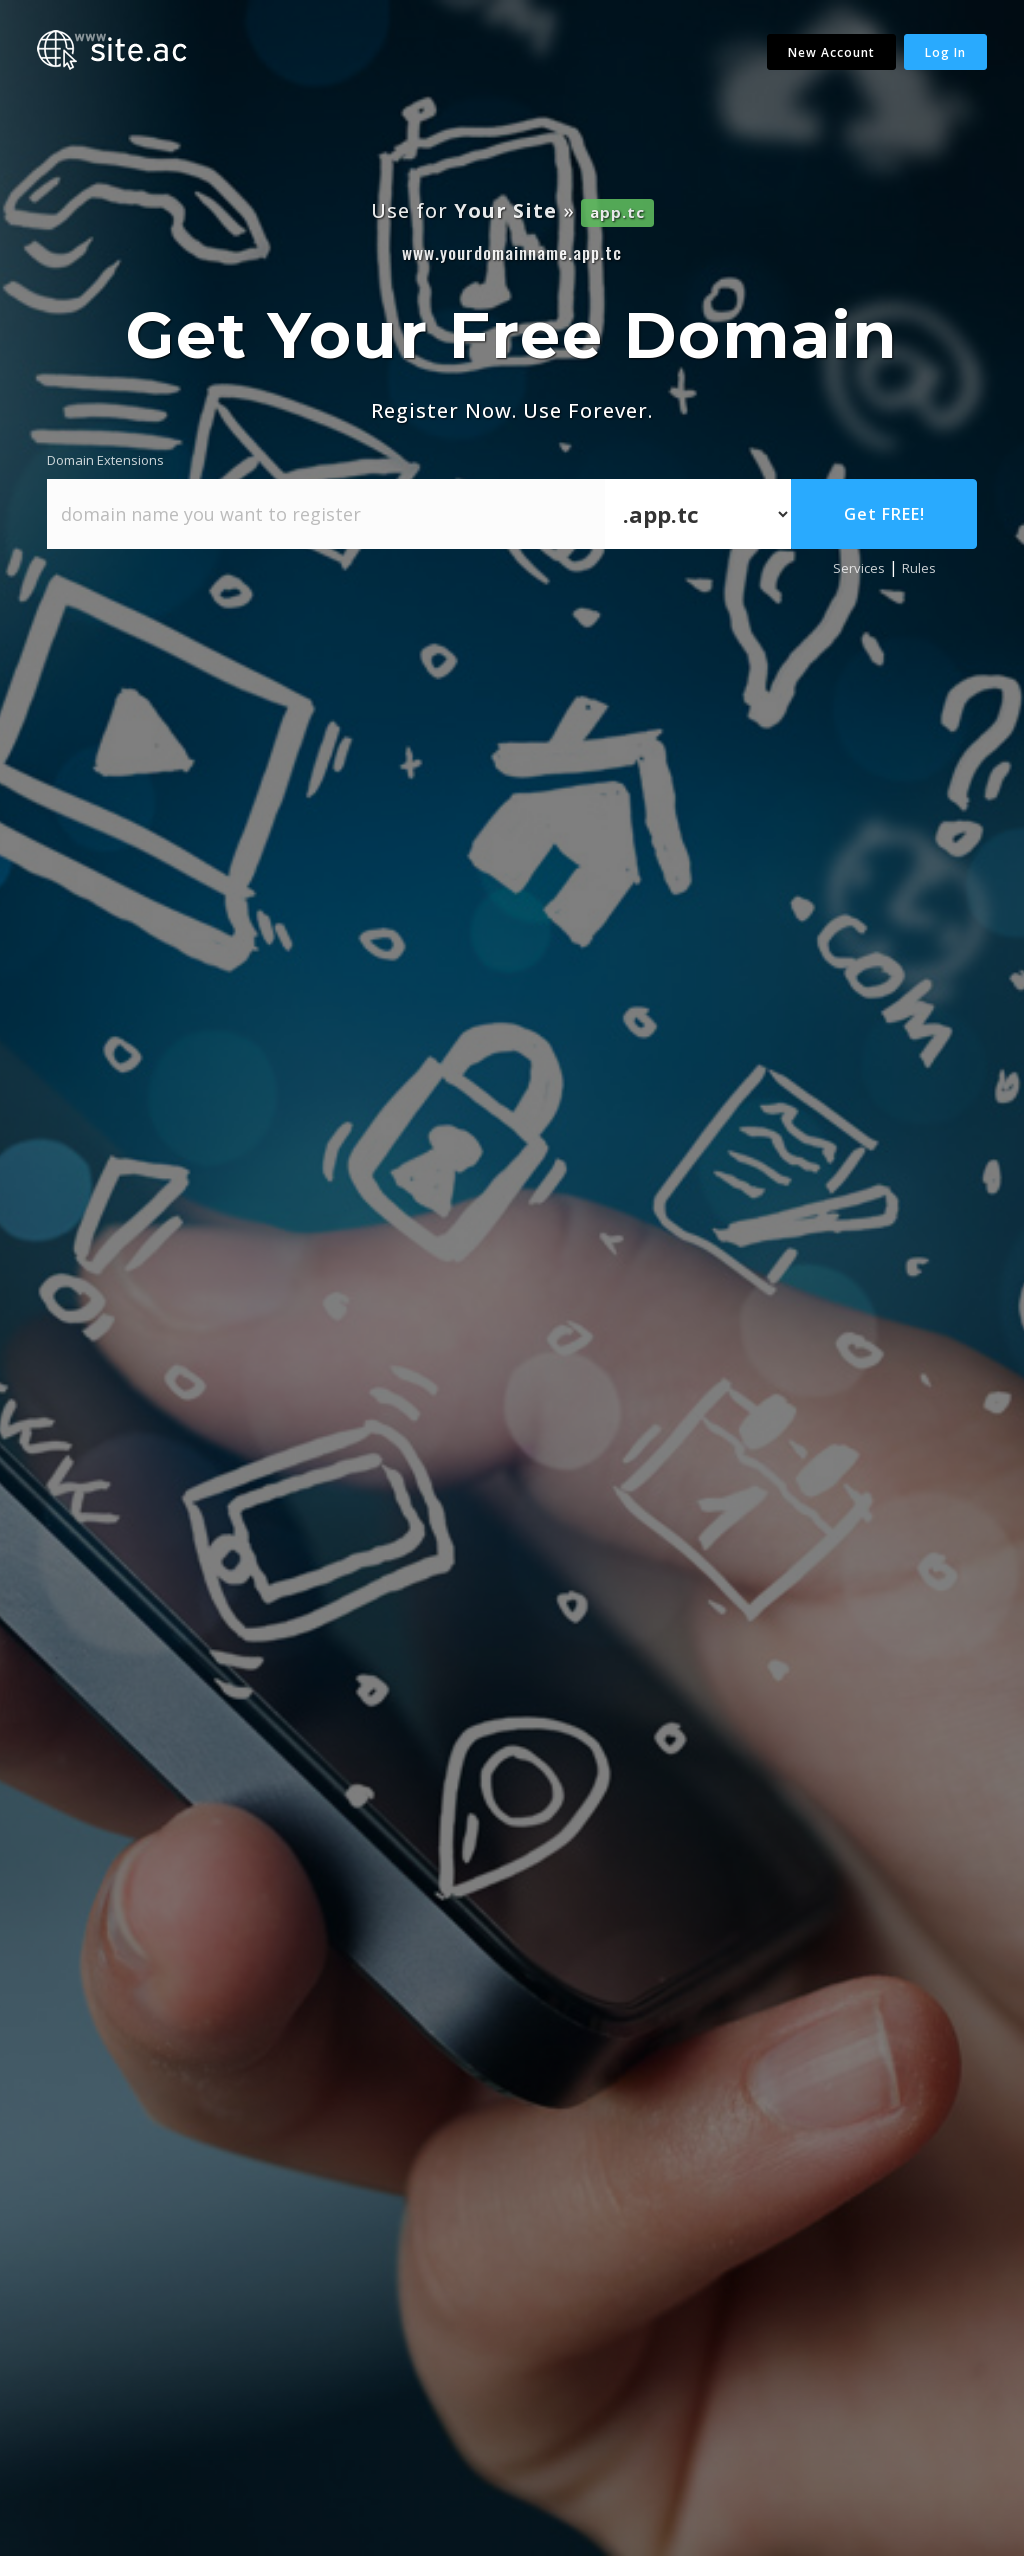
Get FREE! (884, 514)
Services (859, 568)
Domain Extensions (105, 460)
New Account (831, 52)
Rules (919, 568)
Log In (945, 52)
